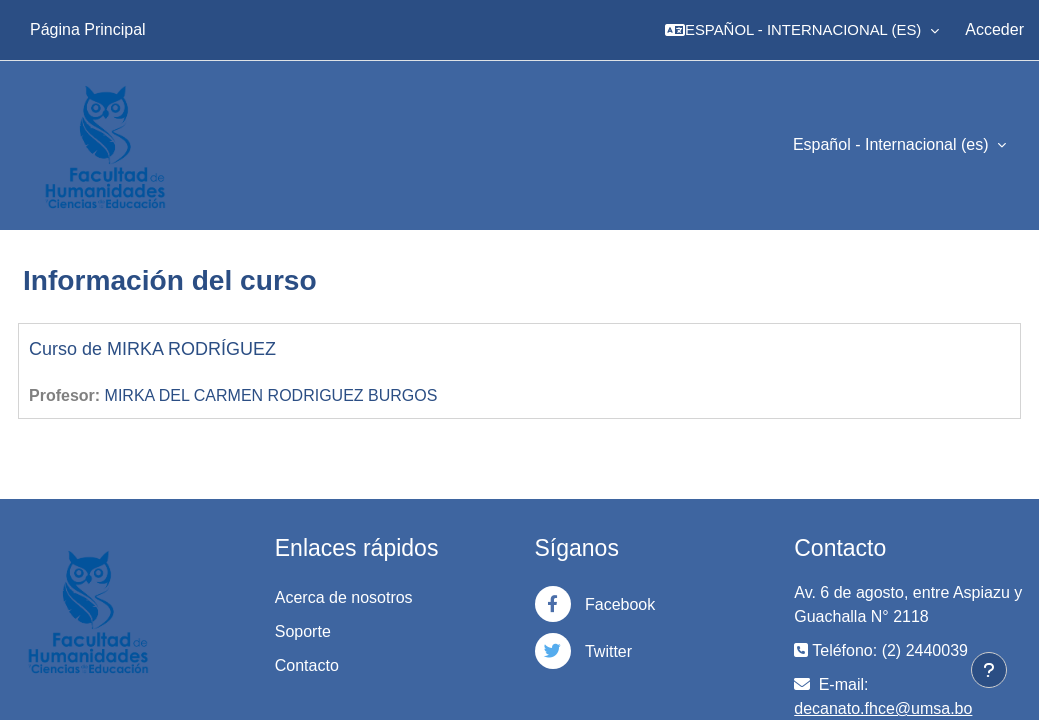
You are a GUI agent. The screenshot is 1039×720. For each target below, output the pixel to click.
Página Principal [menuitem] (88, 29)
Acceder (994, 29)
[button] (802, 30)
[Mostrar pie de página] (989, 670)
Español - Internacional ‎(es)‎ (893, 144)
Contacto (307, 665)
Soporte (303, 631)
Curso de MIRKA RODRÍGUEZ (152, 349)
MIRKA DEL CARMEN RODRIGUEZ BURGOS (271, 395)
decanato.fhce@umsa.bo (883, 708)
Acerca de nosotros (344, 597)
